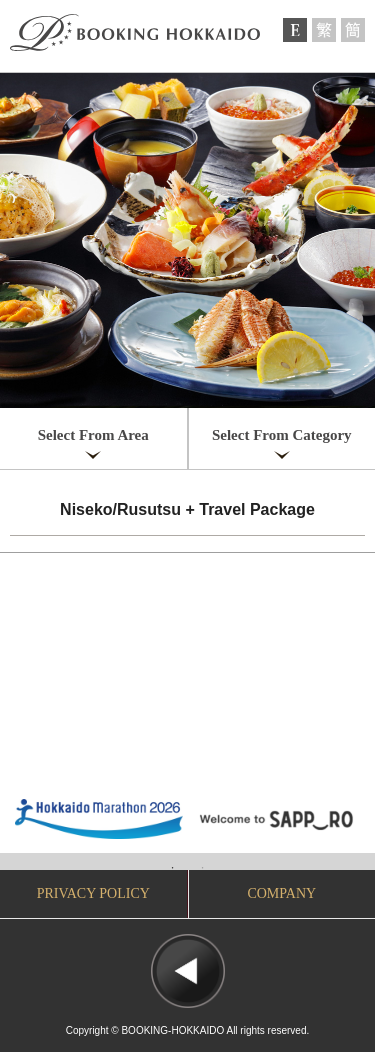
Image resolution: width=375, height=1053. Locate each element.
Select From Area (93, 435)
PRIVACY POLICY (93, 893)
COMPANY (281, 893)
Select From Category (282, 435)
